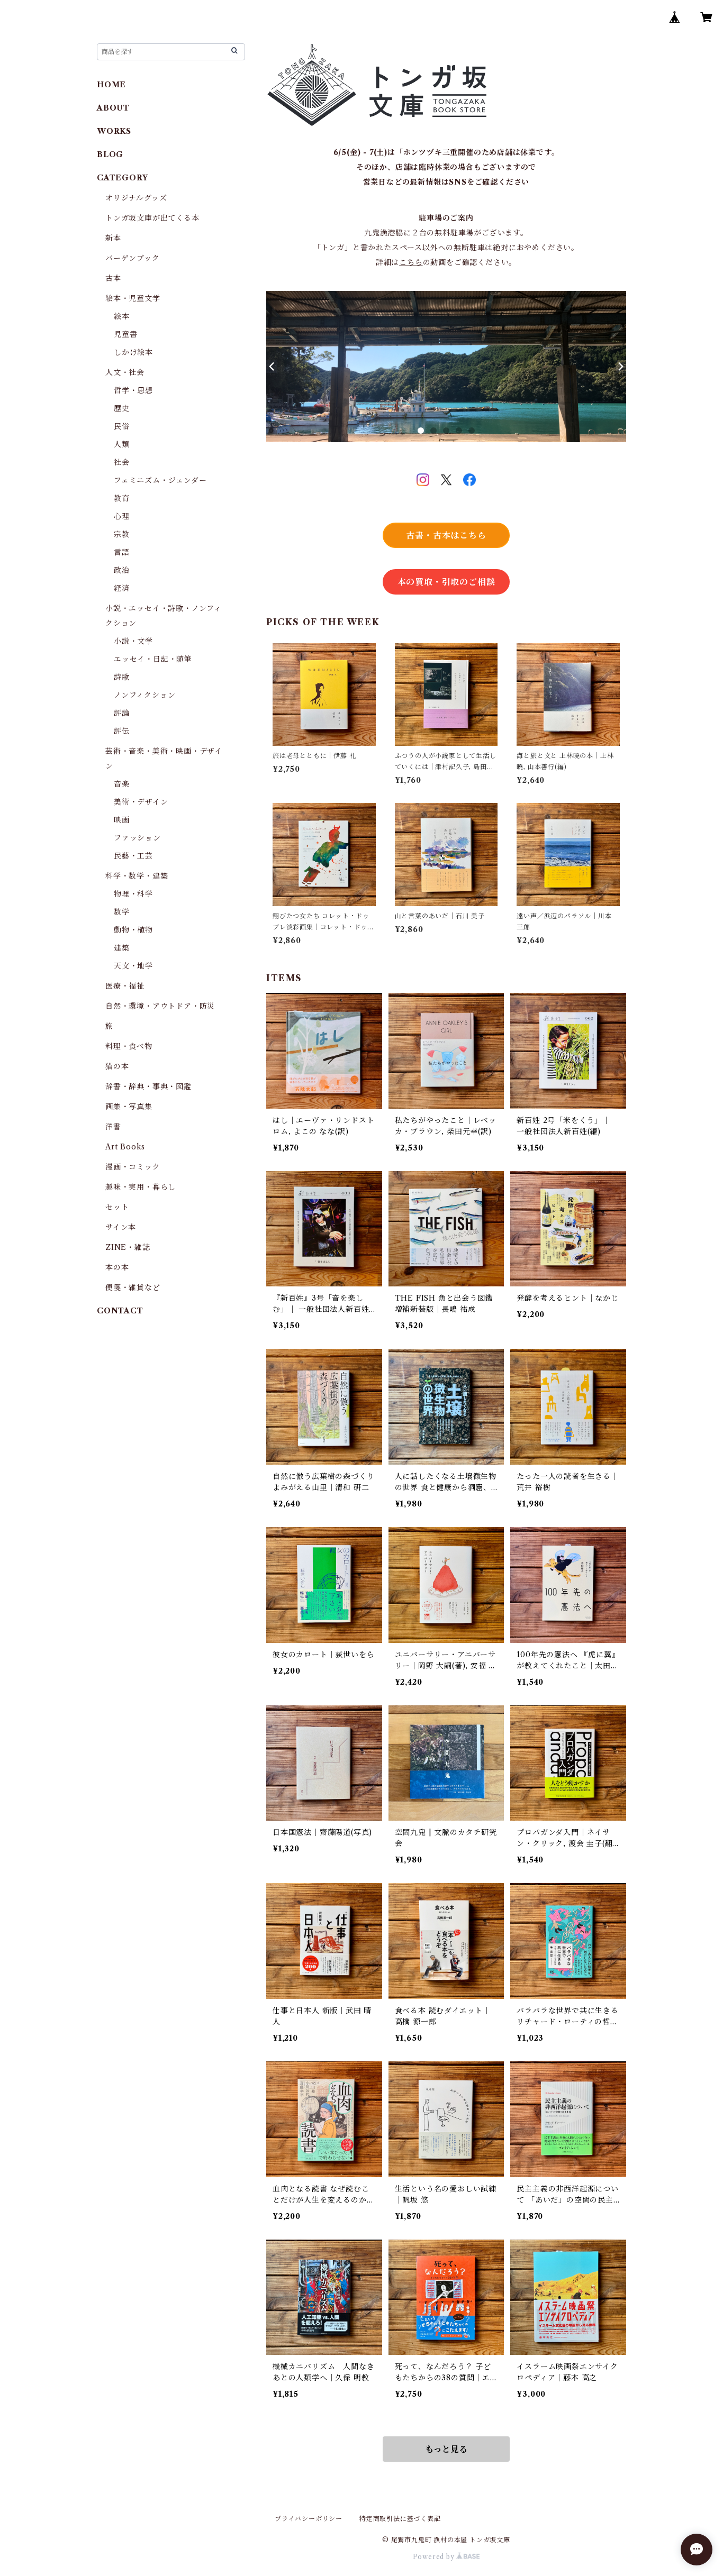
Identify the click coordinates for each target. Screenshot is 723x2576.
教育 (122, 498)
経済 (122, 588)
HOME (111, 84)
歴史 (122, 408)
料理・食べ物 (128, 1046)
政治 (122, 570)
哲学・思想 (133, 390)
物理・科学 (133, 894)
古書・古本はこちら (446, 535)
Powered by (446, 2557)
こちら (410, 262)
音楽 (122, 784)
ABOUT (113, 108)
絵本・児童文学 (132, 298)
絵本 (122, 316)
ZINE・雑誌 (127, 1247)
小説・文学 (133, 641)
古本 (113, 278)
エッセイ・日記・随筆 (153, 659)
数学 (122, 912)
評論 (122, 713)
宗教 (122, 534)
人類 (122, 444)
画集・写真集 (128, 1106)
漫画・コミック (132, 1167)
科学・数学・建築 (136, 876)
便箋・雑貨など (132, 1287)
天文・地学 (133, 966)
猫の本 (117, 1066)
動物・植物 (133, 930)
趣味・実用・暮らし (140, 1187)
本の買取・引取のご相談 (446, 582)
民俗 (122, 426)
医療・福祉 (124, 986)
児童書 (125, 334)
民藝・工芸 (133, 856)
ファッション (137, 838)
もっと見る (446, 2449)
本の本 (117, 1267)
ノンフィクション (144, 695)
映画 (122, 820)
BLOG (110, 154)
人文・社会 (124, 372)
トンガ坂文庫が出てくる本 (152, 218)
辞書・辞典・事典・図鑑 (148, 1086)
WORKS (114, 131)
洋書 (113, 1126)
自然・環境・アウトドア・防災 (160, 1006)
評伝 (122, 731)
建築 (122, 948)
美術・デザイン (141, 802)
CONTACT (120, 1311)
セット (117, 1207)
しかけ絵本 (133, 352)
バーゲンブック (132, 258)
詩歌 (122, 677)
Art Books (125, 1147)
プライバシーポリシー (308, 2519)
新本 (113, 238)
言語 (122, 552)
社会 (122, 462)
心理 (122, 516)
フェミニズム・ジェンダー (160, 480)
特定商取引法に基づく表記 (400, 2519)
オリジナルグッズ (136, 198)
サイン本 (120, 1227)
